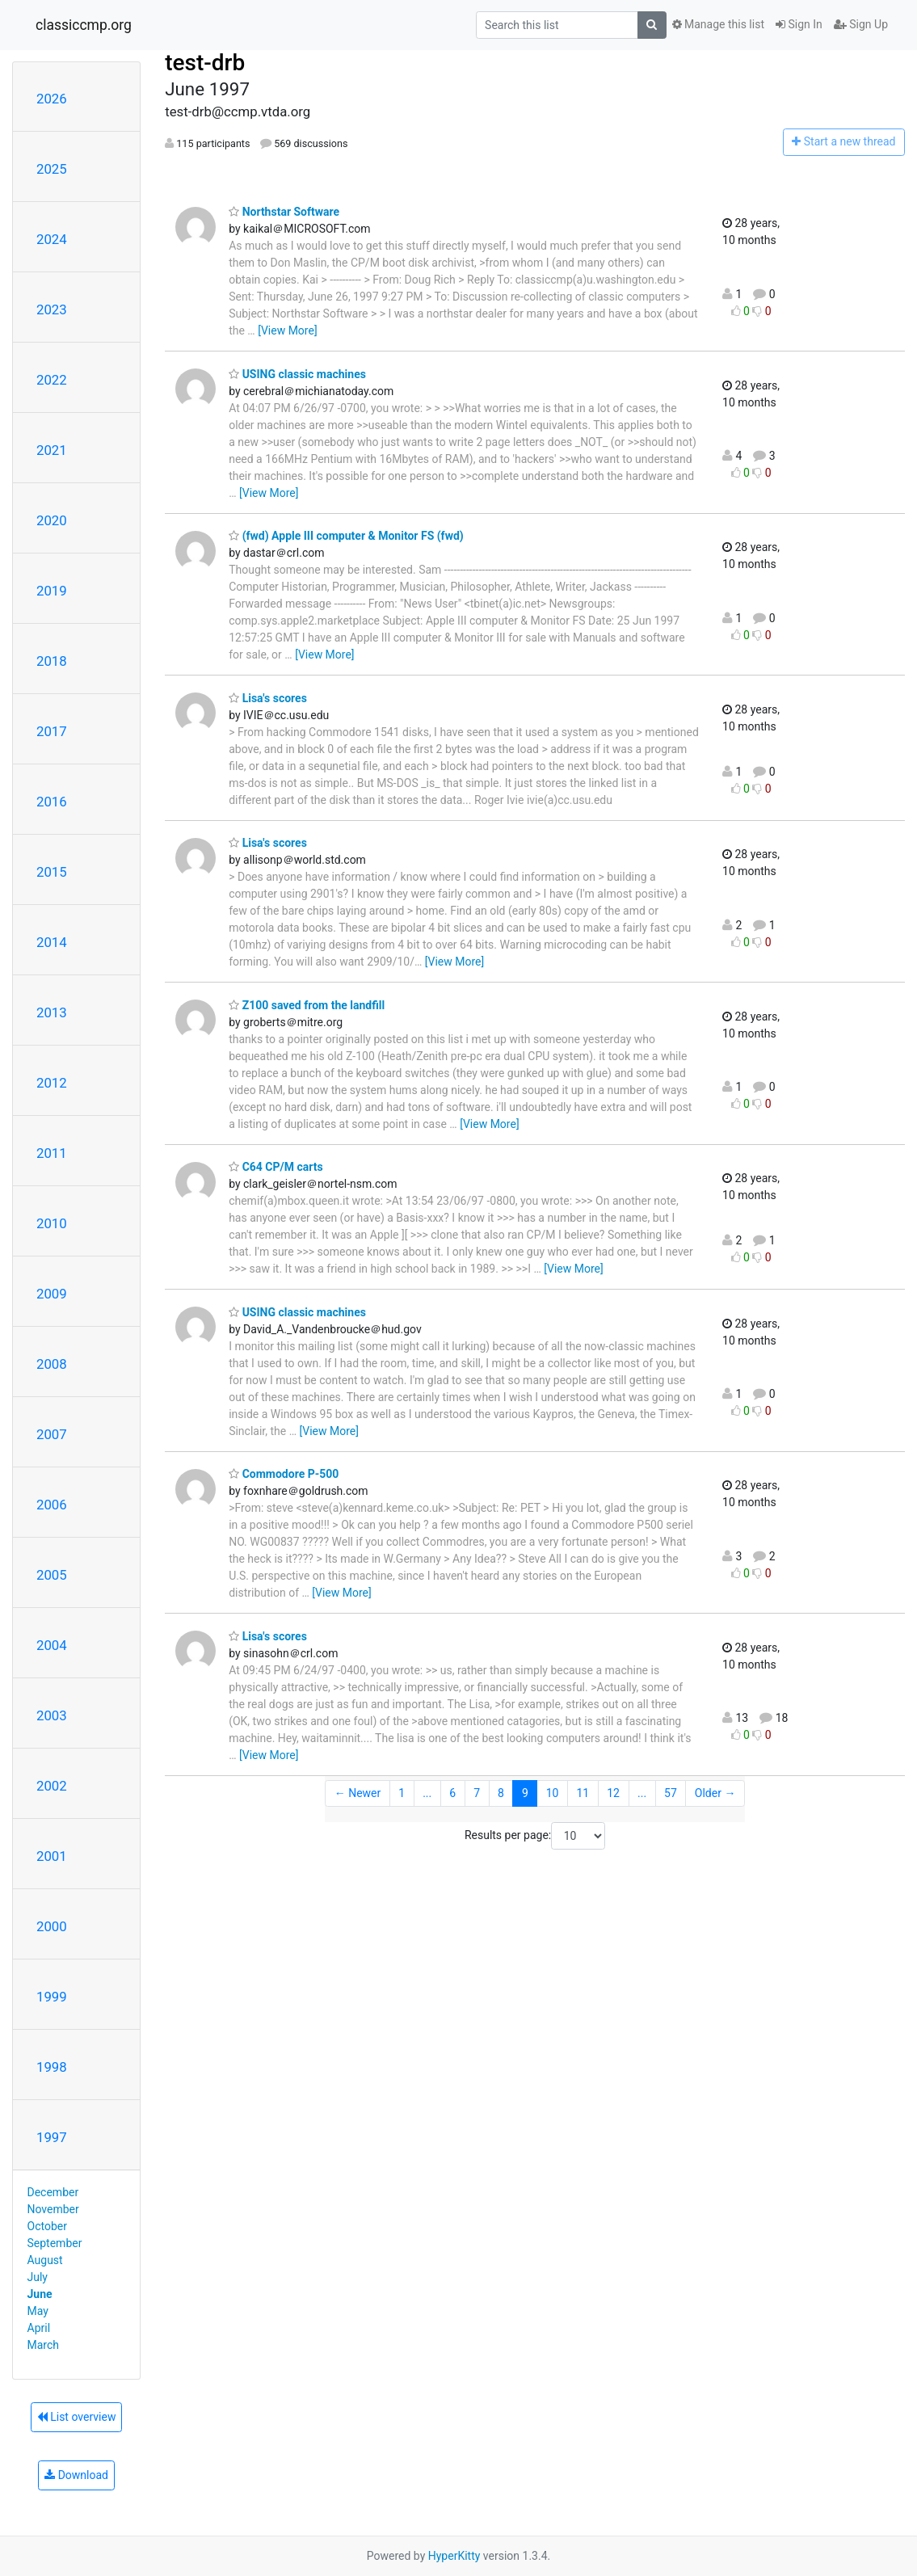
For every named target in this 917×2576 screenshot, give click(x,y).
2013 (51, 1012)
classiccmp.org (84, 25)
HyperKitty (454, 2555)
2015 (51, 872)
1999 (51, 1997)
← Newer (357, 1793)
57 (670, 1793)
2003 (51, 1715)
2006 (51, 1504)
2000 (51, 1926)
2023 (51, 309)
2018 (51, 661)
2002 (51, 1786)
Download (76, 2475)
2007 (51, 1434)
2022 (51, 380)
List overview (76, 2416)
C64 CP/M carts (275, 1166)
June (40, 2294)
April (39, 2327)
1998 (51, 2067)
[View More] (287, 330)
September (54, 2243)
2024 (51, 239)
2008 (51, 1364)
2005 (51, 1575)
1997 (51, 2137)
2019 (51, 591)
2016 (51, 801)
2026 (51, 98)
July (37, 2277)
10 (552, 1793)
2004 (51, 1645)
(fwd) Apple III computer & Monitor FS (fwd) (346, 535)
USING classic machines (297, 374)
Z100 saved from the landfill (307, 1005)
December (53, 2192)
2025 (51, 169)
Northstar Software (284, 211)
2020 (51, 520)
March (43, 2344)
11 (583, 1793)
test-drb (205, 62)
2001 (51, 1856)
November (53, 2209)
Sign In (799, 24)
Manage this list (718, 24)
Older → (715, 1793)
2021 (51, 450)
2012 (51, 1083)
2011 (51, 1153)
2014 (51, 942)
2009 (51, 1294)
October (47, 2226)
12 (613, 1793)
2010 (51, 1223)
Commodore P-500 (284, 1473)
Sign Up (861, 24)
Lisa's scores (268, 698)
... (427, 1793)
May (37, 2311)
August (45, 2260)
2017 (51, 731)
